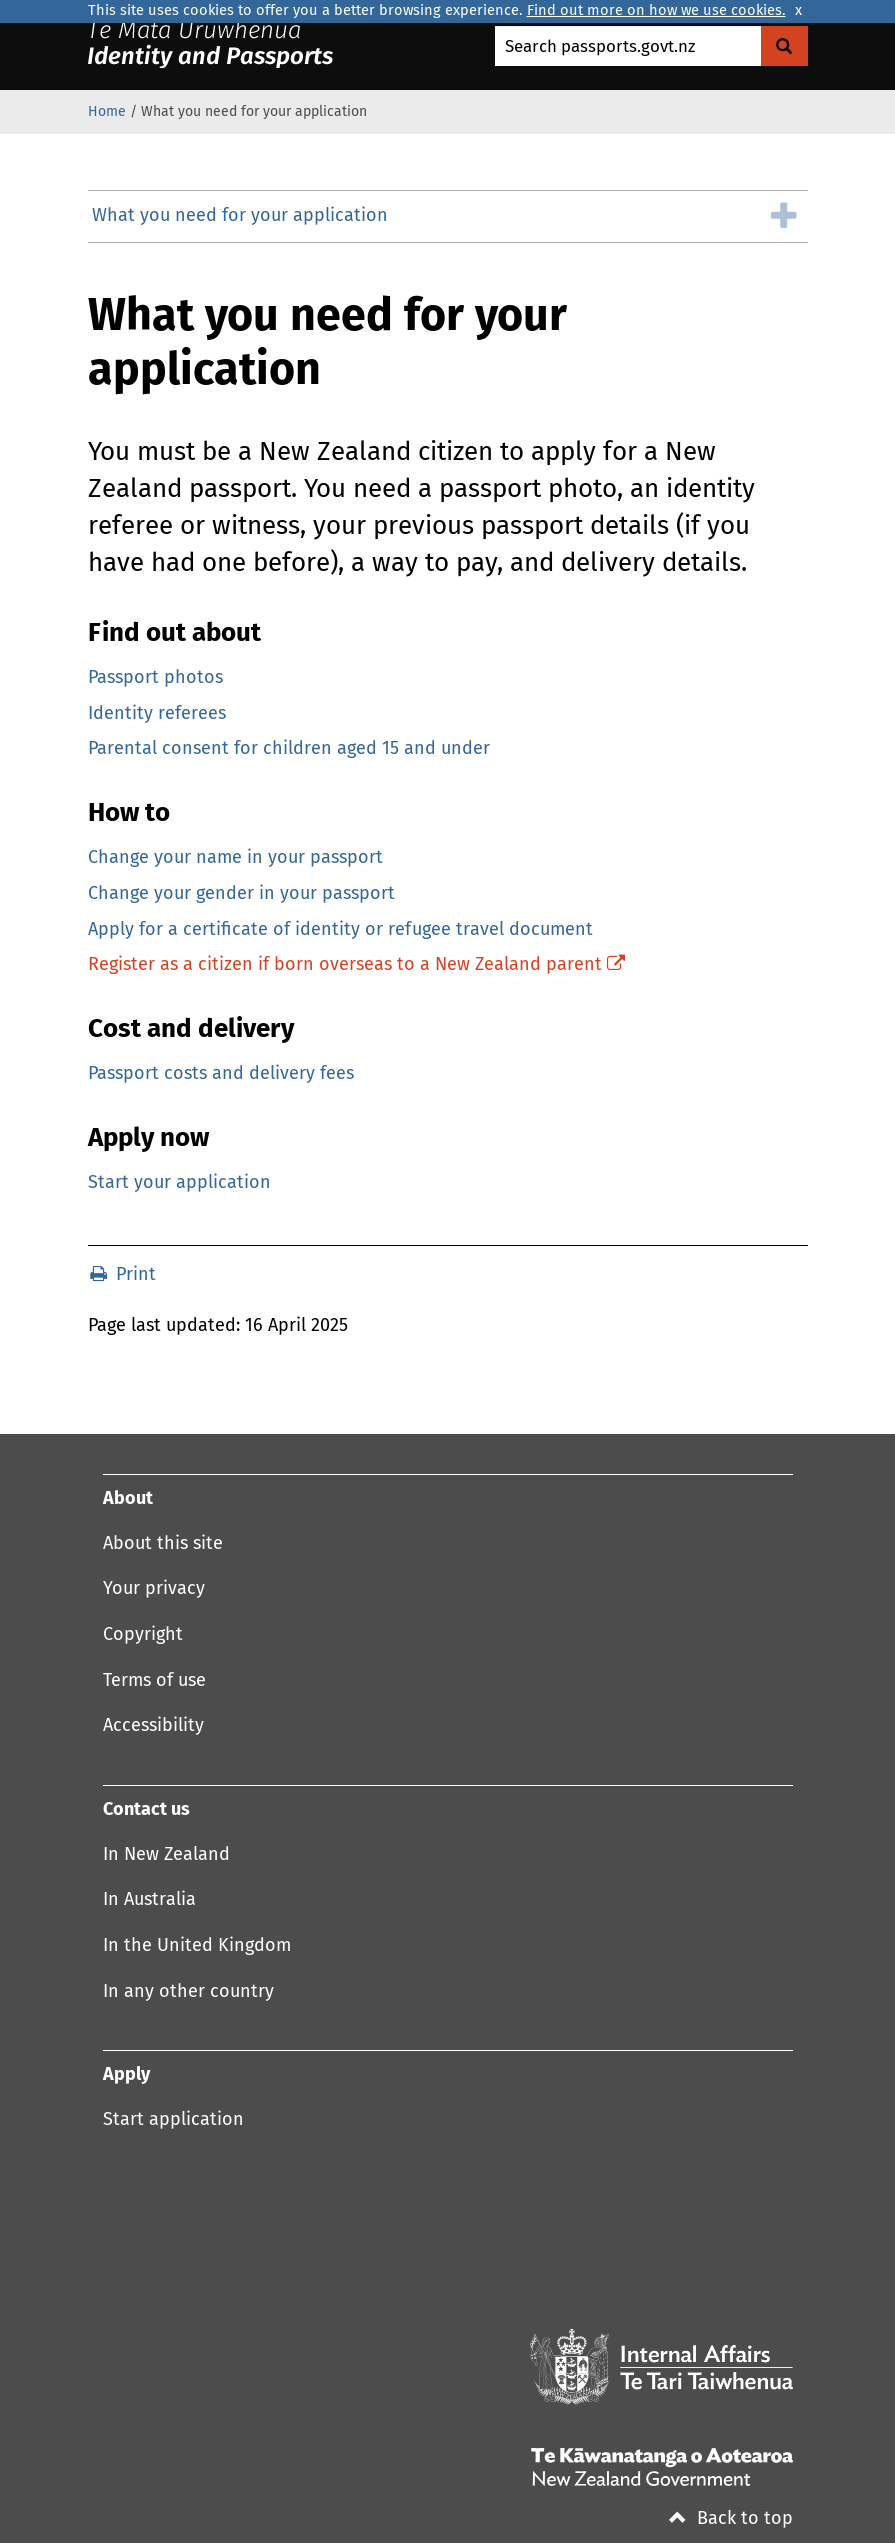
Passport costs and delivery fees (221, 1074)
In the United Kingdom (197, 1946)
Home (107, 112)
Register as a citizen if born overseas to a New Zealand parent (356, 965)
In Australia (149, 1900)
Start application (173, 2120)
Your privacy (154, 1589)
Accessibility (153, 1726)
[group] (448, 216)
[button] (448, 216)
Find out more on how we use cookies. (656, 11)
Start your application (179, 1183)
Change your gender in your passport (241, 894)
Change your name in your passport (235, 858)
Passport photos (155, 678)
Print (123, 1274)
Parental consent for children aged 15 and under (289, 749)
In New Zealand (166, 1855)
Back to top (731, 2519)
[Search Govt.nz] (784, 46)
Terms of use (154, 1681)
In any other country (188, 1992)
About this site (163, 1544)
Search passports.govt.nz (600, 47)
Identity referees (157, 714)
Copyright (143, 1635)
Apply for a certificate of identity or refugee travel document (340, 930)
